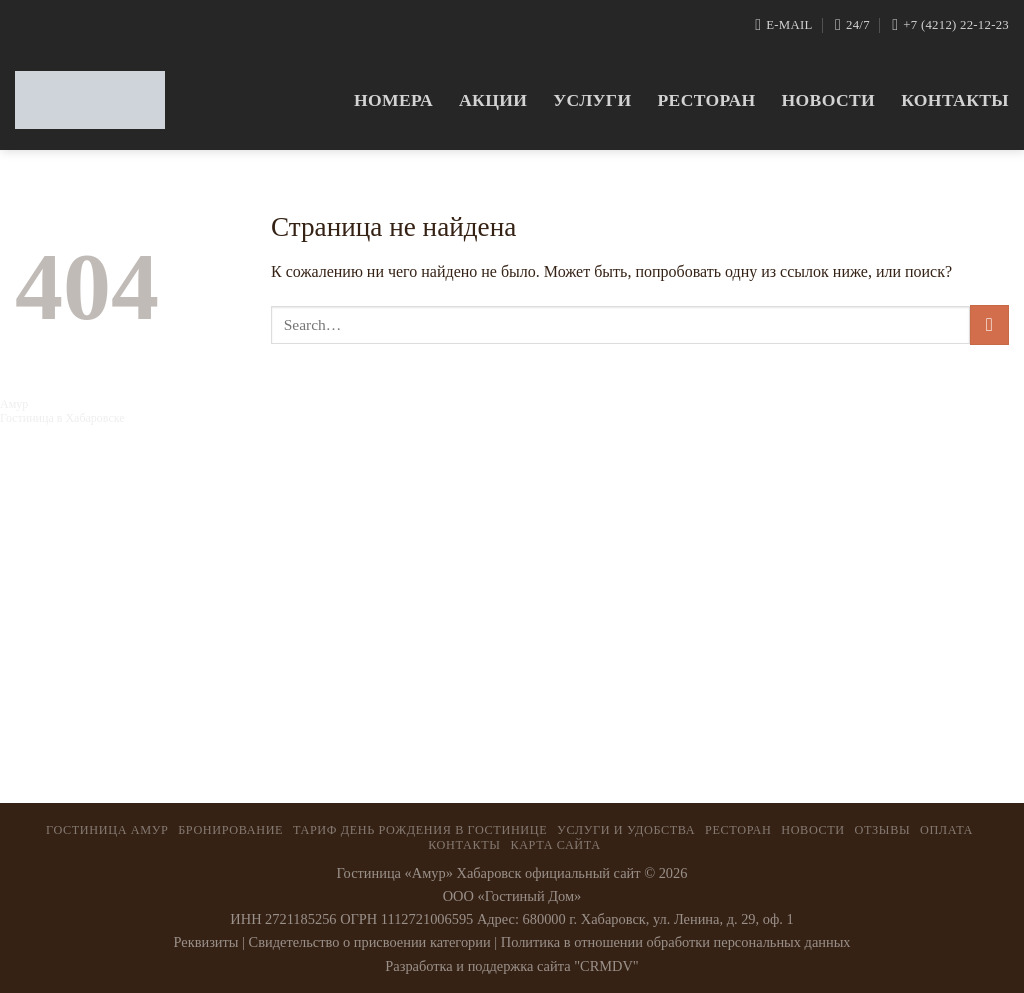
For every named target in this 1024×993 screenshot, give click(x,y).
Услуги (592, 100)
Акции (493, 100)
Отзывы (883, 830)
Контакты (955, 100)
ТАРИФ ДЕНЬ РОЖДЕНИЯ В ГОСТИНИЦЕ (420, 830)
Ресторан (706, 100)
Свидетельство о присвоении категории (370, 942)
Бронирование (230, 830)
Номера (393, 100)
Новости (829, 100)
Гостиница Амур (107, 830)
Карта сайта (555, 845)
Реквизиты (205, 942)
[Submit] (989, 324)
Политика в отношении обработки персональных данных (676, 942)
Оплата (946, 830)
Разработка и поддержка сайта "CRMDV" (511, 966)
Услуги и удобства (626, 830)
